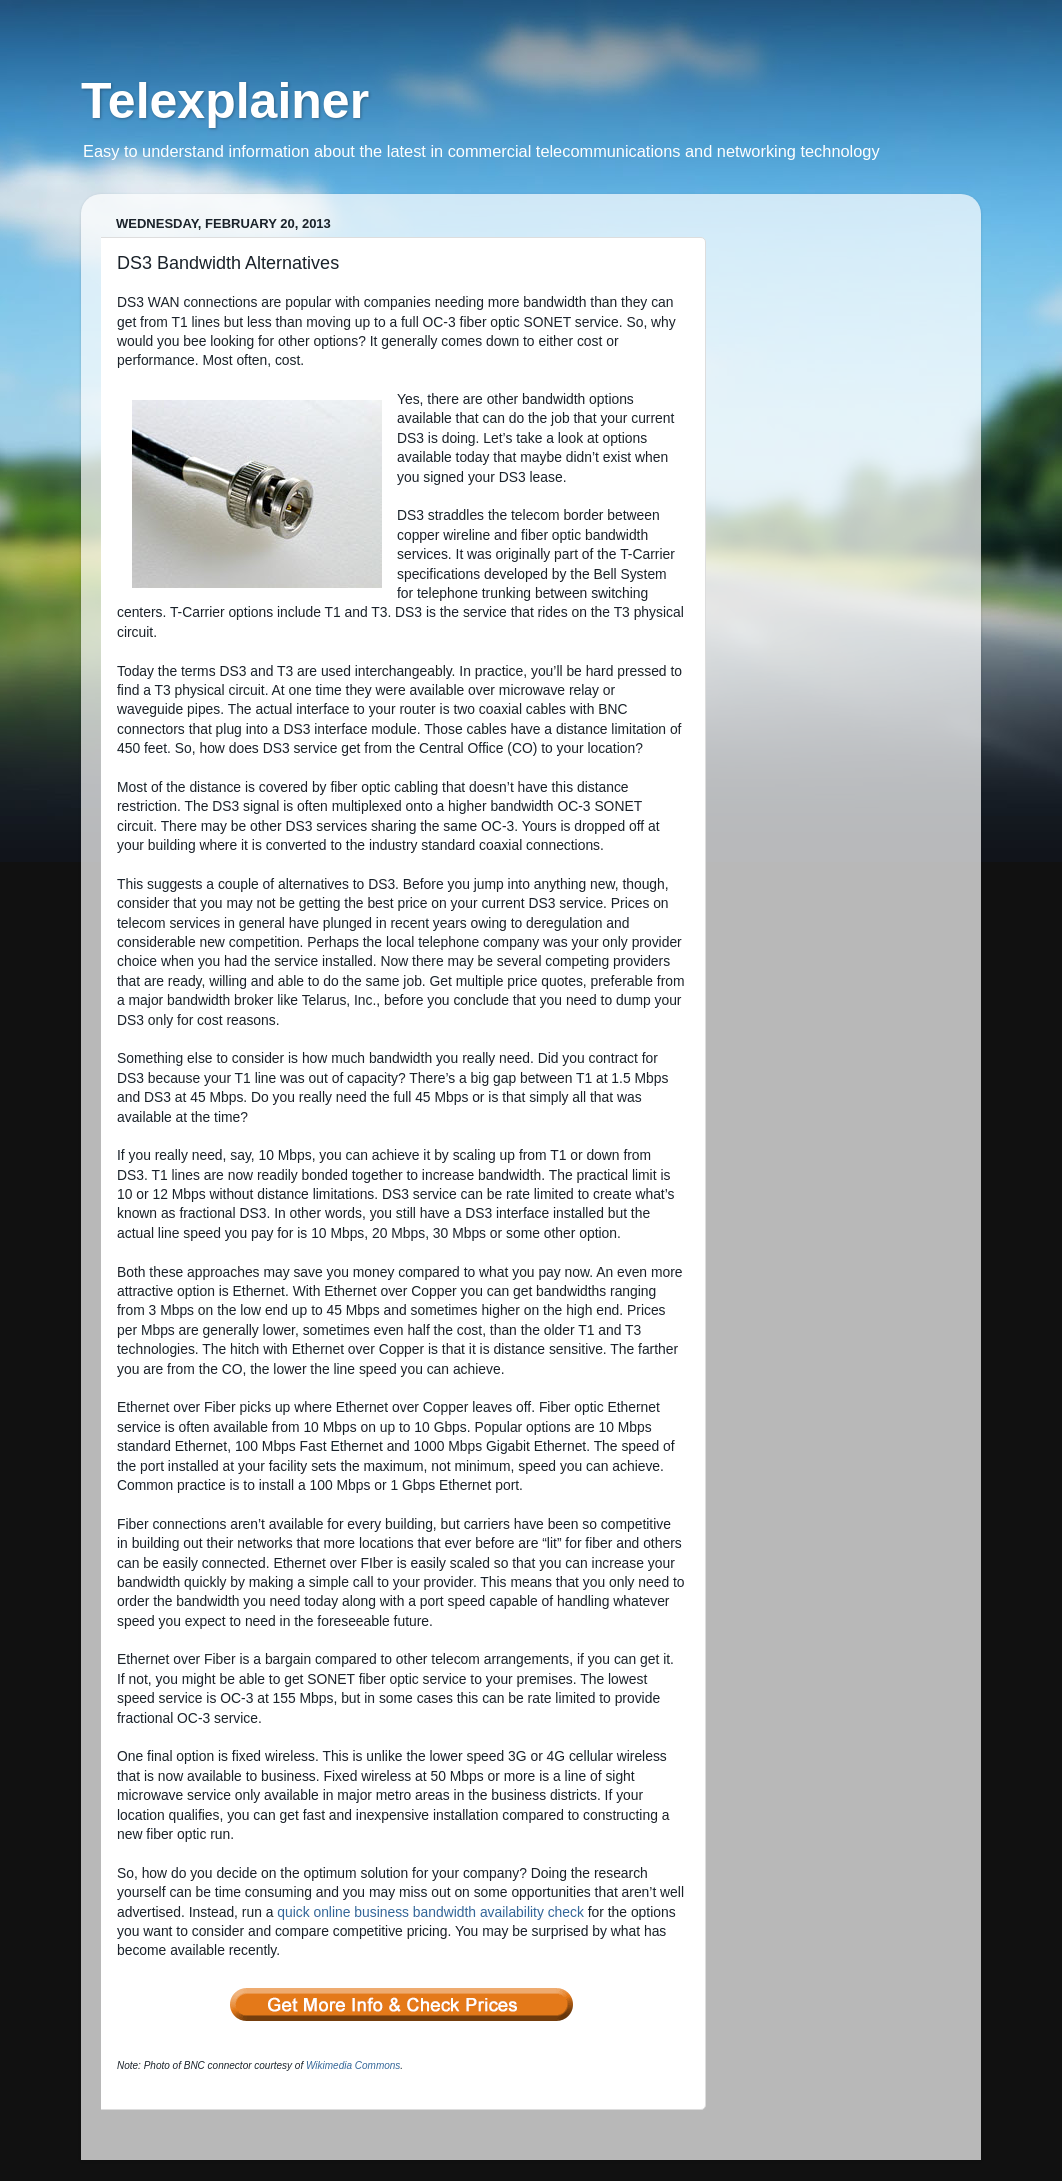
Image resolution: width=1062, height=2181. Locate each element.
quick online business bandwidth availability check (430, 1912)
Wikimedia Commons (353, 2065)
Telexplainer (225, 101)
